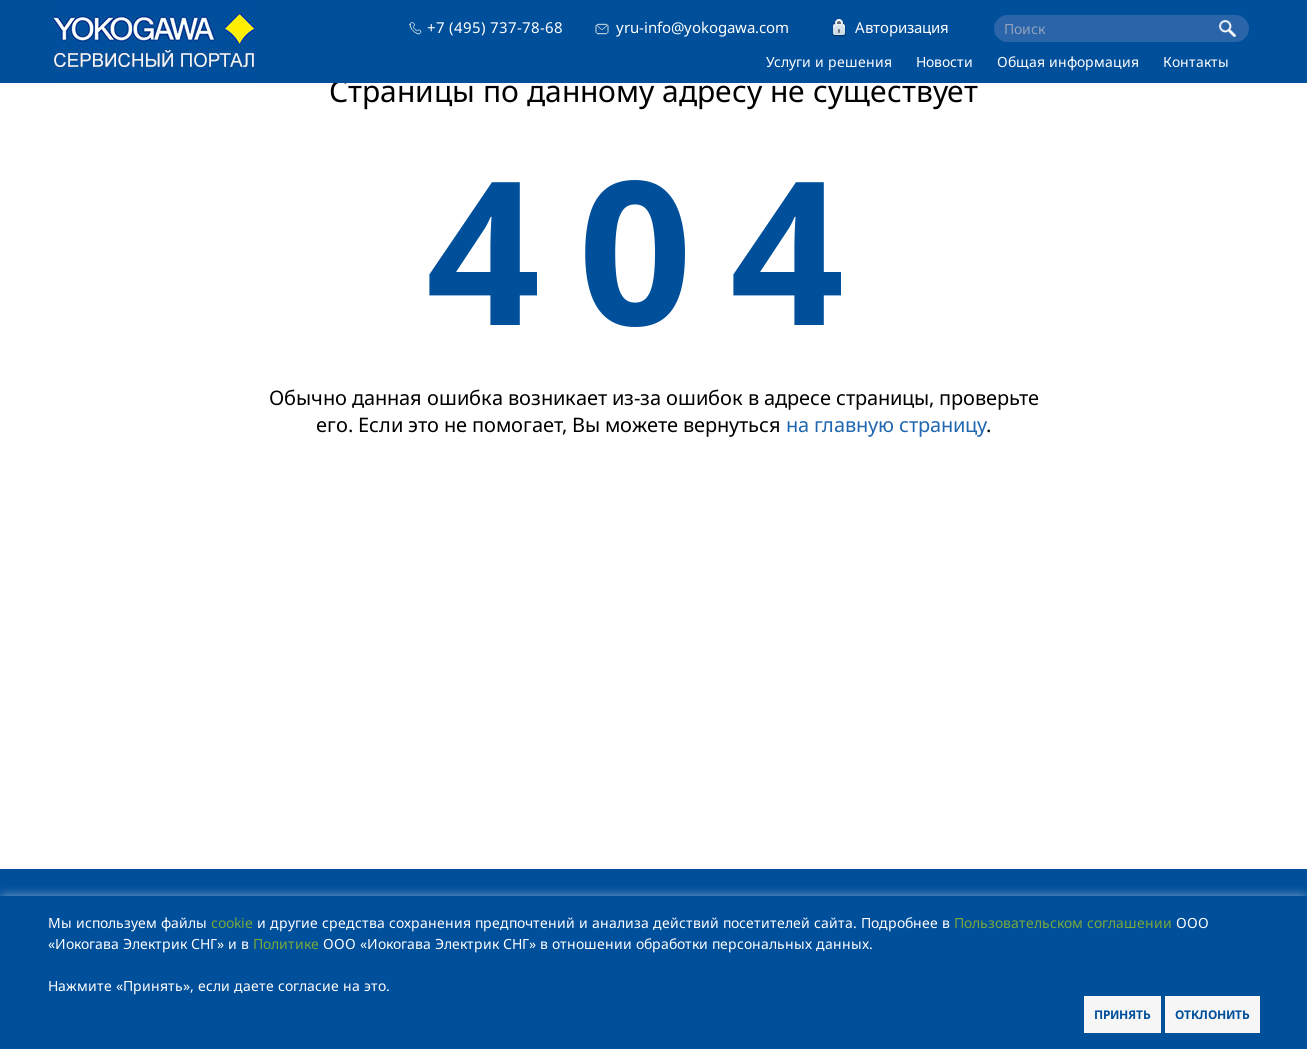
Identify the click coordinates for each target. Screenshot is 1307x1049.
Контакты (1196, 61)
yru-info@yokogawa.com (702, 27)
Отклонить (1212, 1014)
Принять (1122, 1014)
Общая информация (1068, 61)
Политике (286, 943)
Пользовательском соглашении (1063, 922)
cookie (232, 922)
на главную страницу (886, 424)
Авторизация (902, 27)
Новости (944, 61)
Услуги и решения (829, 61)
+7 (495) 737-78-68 (495, 27)
